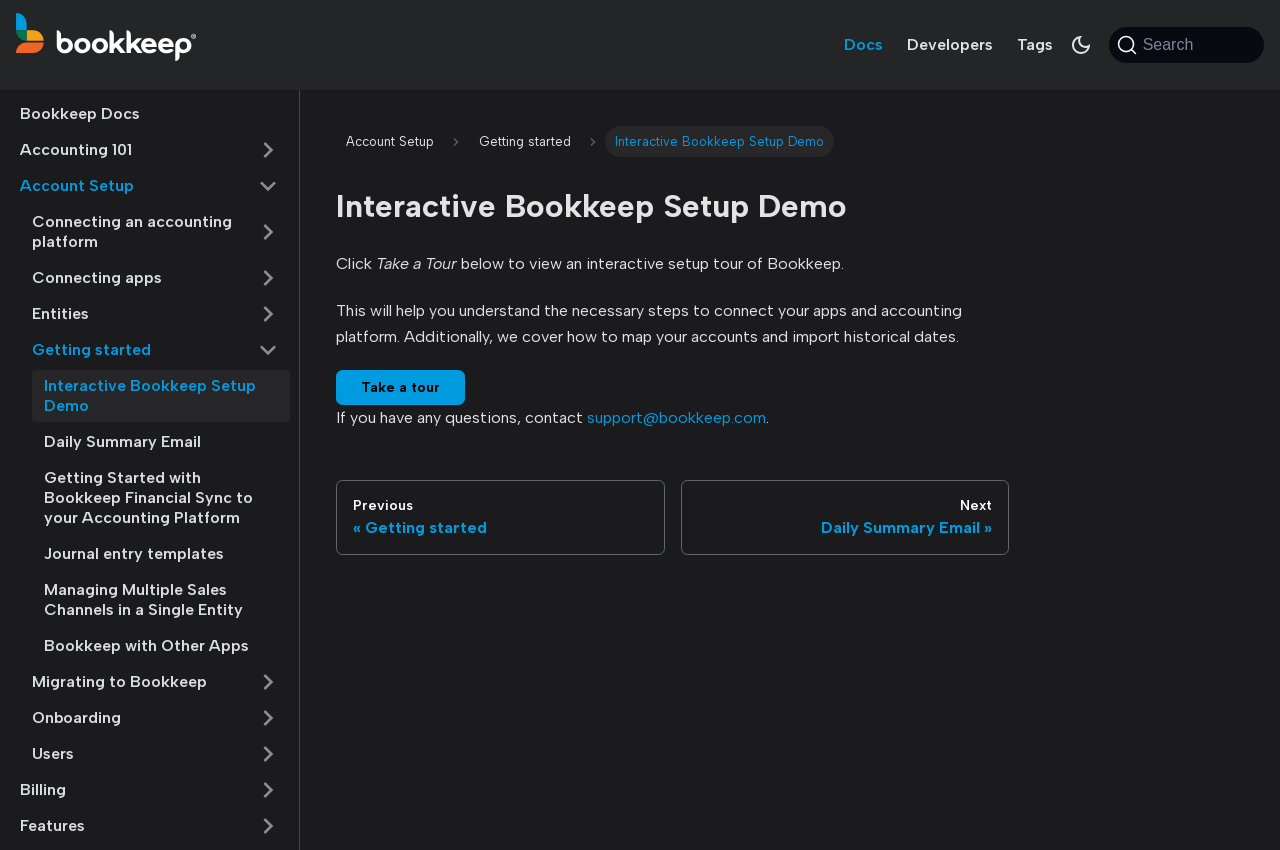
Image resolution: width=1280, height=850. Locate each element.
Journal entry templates (134, 553)
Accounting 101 (76, 149)
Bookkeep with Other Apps (146, 645)
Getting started (91, 349)
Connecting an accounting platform (132, 231)
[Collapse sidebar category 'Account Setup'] (268, 186)
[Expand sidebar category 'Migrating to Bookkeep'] (268, 682)
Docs (863, 44)
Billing (43, 789)
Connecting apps (97, 277)
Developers (950, 44)
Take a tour (400, 387)
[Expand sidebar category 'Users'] (268, 754)
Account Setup (77, 185)
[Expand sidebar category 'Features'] (268, 826)
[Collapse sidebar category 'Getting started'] (268, 350)
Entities (60, 313)
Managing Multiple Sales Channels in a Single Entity (143, 599)
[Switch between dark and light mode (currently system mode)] (1081, 45)
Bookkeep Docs (80, 113)
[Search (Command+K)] (1186, 45)
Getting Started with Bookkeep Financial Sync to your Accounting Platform (148, 497)
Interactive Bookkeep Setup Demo (150, 395)
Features (52, 825)
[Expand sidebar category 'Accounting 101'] (268, 150)
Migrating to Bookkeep (119, 681)
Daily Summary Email (122, 441)
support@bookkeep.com (676, 417)
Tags (1035, 44)
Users (53, 753)
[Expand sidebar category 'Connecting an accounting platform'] (268, 232)
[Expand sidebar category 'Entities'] (268, 314)
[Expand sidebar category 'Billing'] (268, 790)
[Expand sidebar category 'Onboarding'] (268, 718)
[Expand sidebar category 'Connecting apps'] (268, 278)
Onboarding (76, 717)
